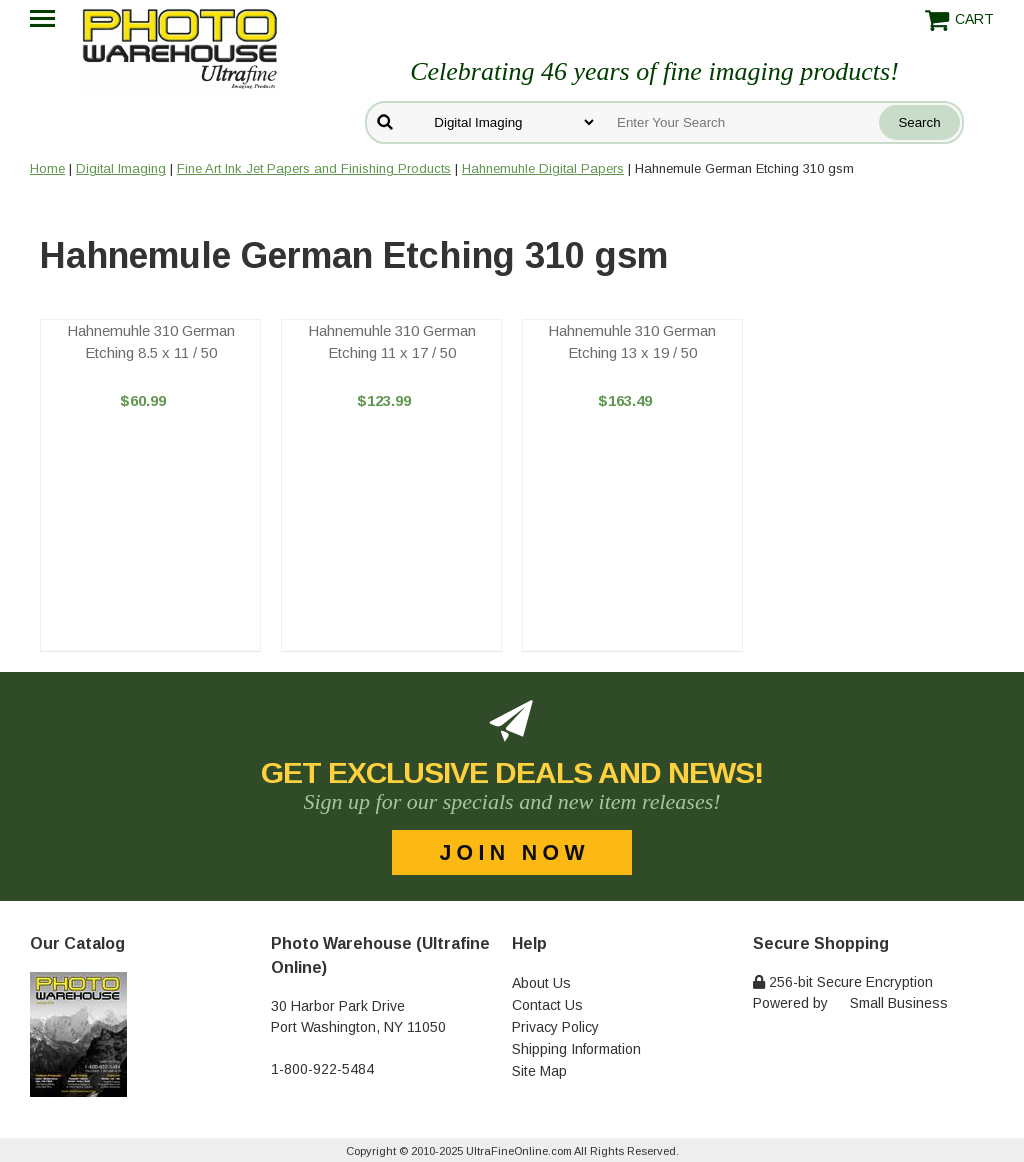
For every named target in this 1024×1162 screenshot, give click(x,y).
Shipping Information (576, 1049)
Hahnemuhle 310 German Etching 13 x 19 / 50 (632, 342)
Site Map (539, 1071)
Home (47, 168)
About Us (541, 983)
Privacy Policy (555, 1027)
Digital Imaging (121, 168)
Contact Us (547, 1005)
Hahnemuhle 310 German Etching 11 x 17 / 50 (392, 342)
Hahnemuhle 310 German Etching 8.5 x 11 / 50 (151, 342)
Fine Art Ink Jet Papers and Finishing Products (314, 168)
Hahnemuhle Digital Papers (543, 168)
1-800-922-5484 (322, 1069)
